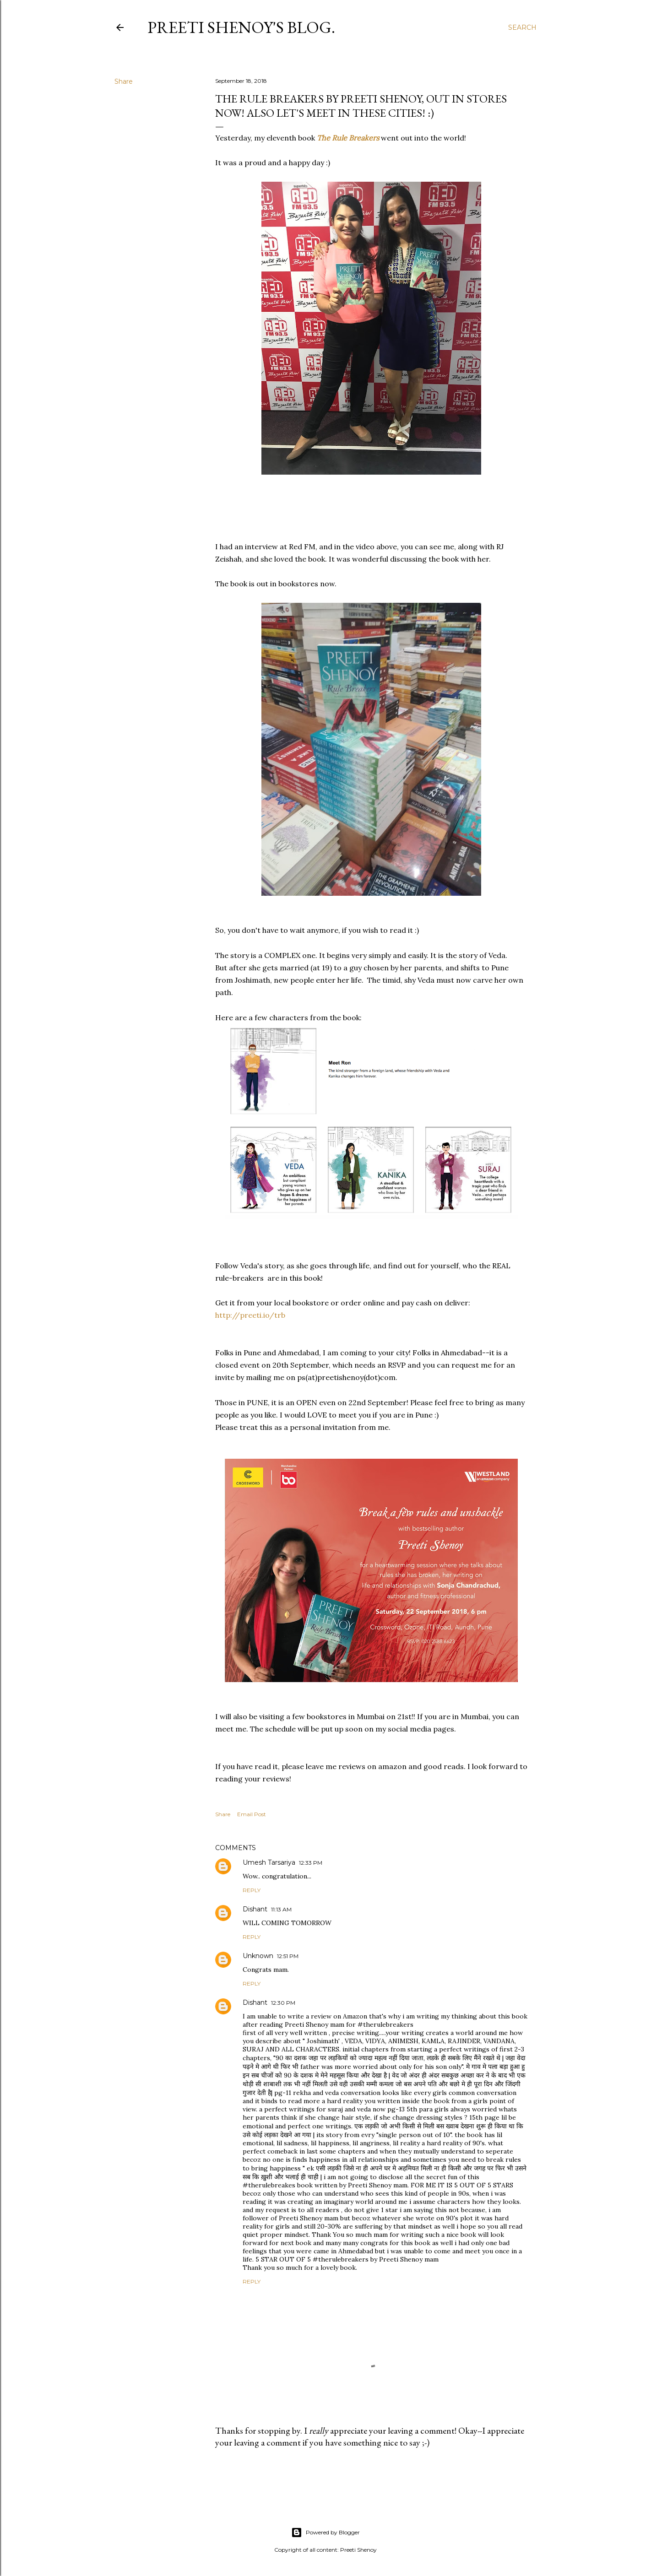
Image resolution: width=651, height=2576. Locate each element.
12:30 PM (283, 2002)
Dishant (255, 1909)
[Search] (522, 27)
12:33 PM (310, 1862)
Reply (251, 1890)
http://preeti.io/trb (250, 1315)
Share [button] (123, 81)
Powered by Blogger (325, 2532)
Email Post (251, 1814)
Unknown (258, 1956)
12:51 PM (287, 1956)
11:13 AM (281, 1909)
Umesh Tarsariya (269, 1862)
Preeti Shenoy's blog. (241, 27)
